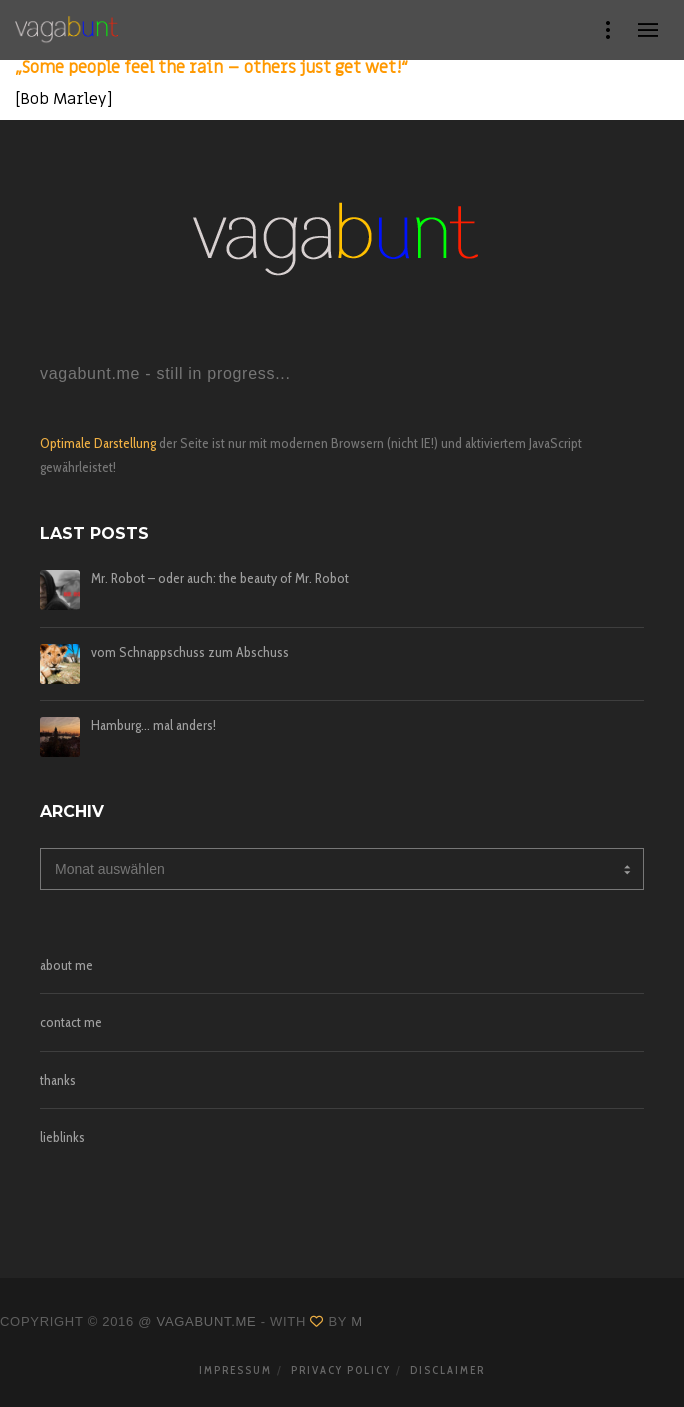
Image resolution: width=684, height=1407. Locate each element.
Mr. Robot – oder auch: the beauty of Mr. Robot (220, 578)
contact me (71, 1022)
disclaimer (447, 1370)
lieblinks (62, 1137)
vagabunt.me (207, 1321)
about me (66, 965)
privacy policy (341, 1370)
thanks (58, 1080)
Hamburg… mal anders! (153, 725)
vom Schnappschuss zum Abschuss (190, 652)
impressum (235, 1370)
